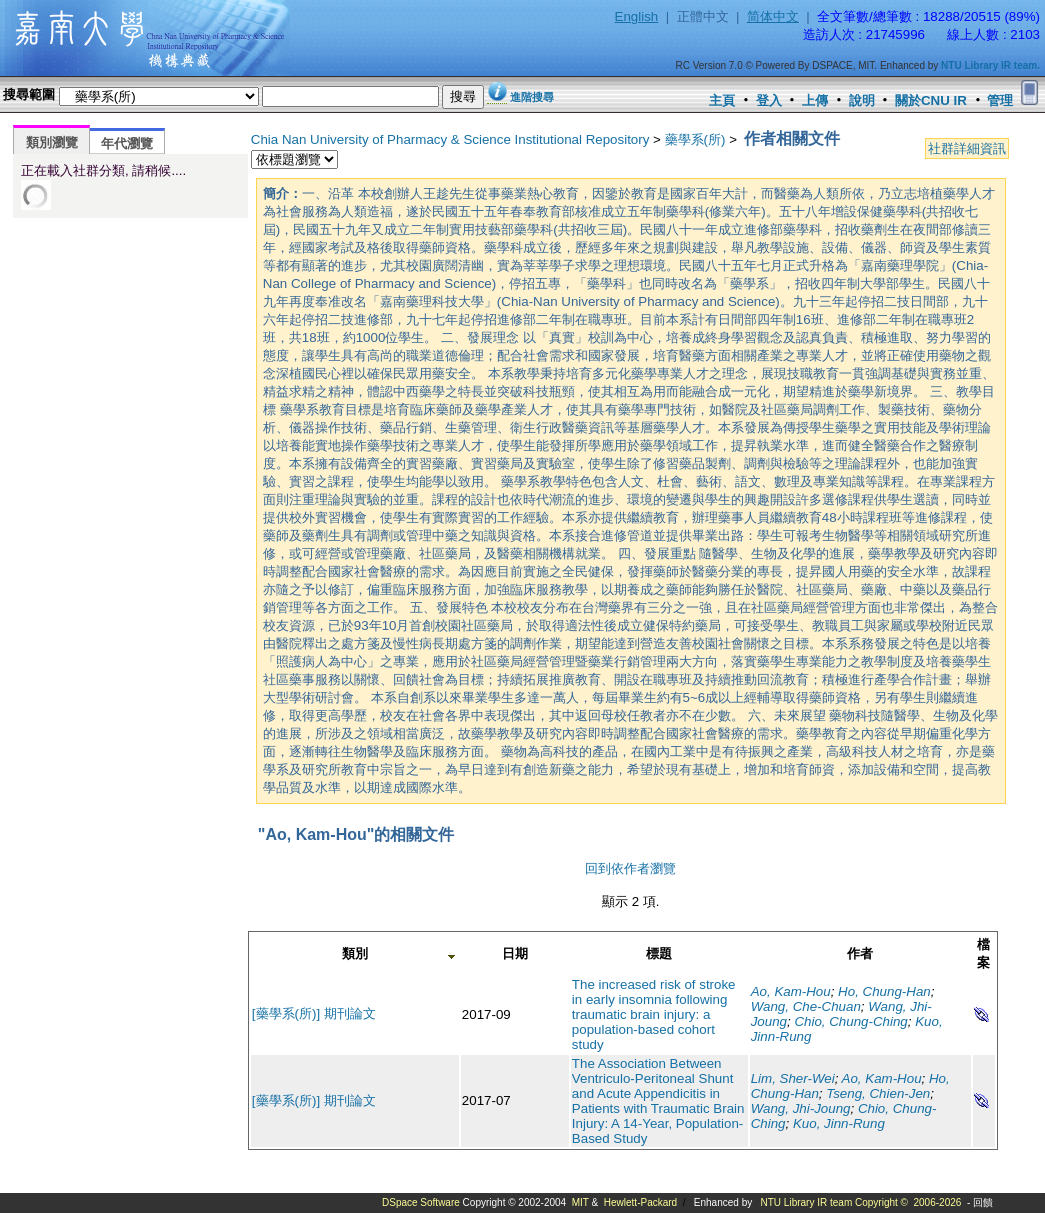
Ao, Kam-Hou (791, 991)
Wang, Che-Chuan (806, 1006)
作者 (860, 953)
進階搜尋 (532, 97)
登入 (769, 100)
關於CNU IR (931, 100)
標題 (659, 953)
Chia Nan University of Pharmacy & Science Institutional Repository (450, 139)
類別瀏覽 (52, 142)
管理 (1000, 100)
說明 (862, 100)
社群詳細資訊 (967, 148)
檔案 (983, 953)
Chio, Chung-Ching (850, 1021)
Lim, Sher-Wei (793, 1078)
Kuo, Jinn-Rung (839, 1123)
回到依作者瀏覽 (630, 868)
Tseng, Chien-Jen (878, 1093)
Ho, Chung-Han (884, 991)
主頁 (722, 100)
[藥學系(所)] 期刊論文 (314, 1013)
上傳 (815, 100)
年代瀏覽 (127, 143)
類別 (355, 953)
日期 (515, 953)
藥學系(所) (695, 139)
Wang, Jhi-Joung (801, 1108)
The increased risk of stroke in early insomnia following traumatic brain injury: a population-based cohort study (654, 1014)
